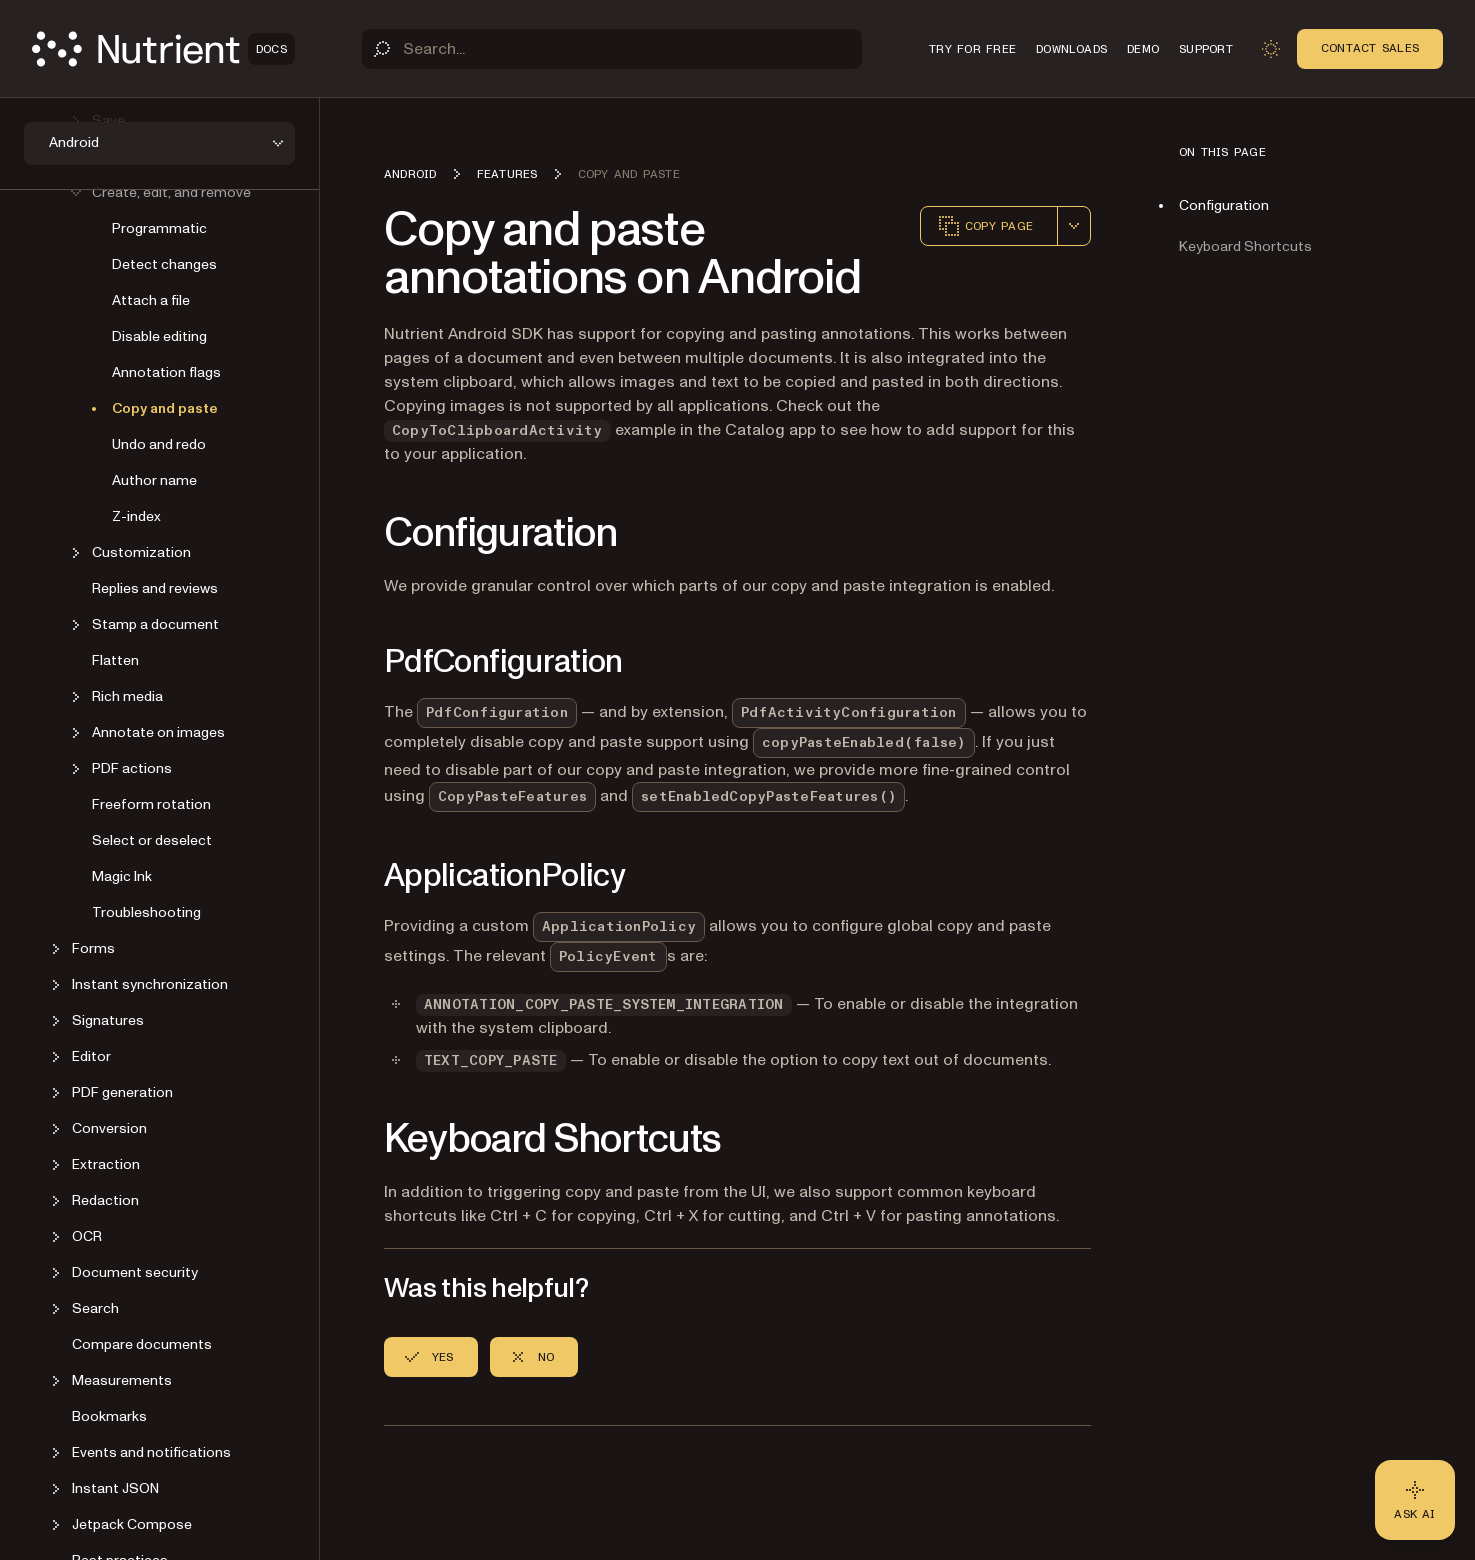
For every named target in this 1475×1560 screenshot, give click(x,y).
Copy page (985, 226)
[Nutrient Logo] (163, 49)
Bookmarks (109, 1416)
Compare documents (142, 1344)
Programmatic (159, 228)
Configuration (1224, 205)
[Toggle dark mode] (1271, 49)
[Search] (612, 49)
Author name (154, 480)
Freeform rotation (151, 804)
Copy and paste (165, 408)
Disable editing (159, 336)
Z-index (136, 516)
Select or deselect (152, 840)
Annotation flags (166, 372)
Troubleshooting (146, 912)
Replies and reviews (155, 588)
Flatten (115, 660)
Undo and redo (159, 444)
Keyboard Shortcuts (1245, 246)
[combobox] (1074, 226)
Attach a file (151, 300)
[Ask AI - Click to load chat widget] (1415, 1500)
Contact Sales (1370, 48)
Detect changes (164, 264)
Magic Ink (122, 876)
